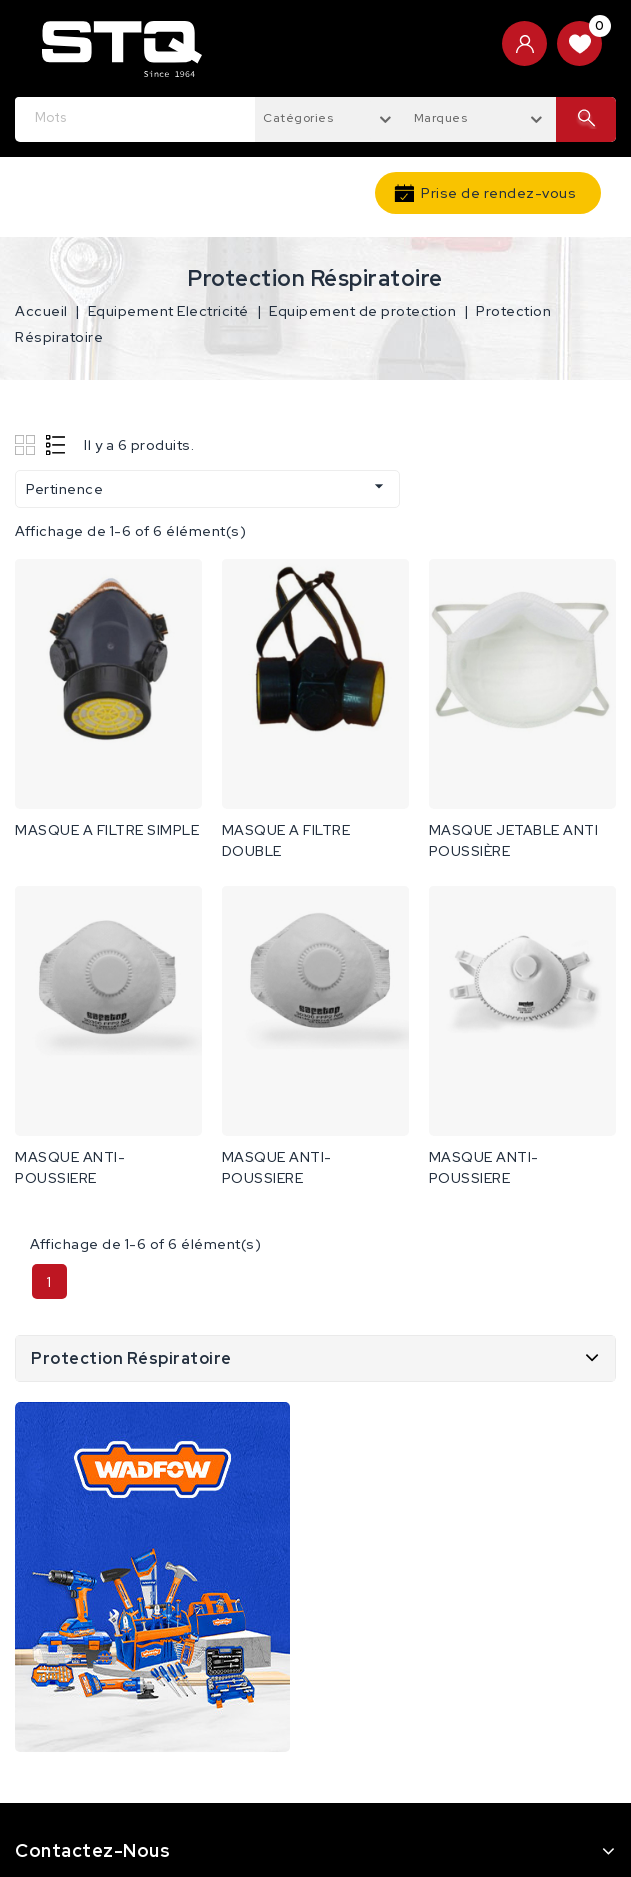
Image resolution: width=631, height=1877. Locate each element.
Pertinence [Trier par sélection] (207, 487)
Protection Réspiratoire (131, 1358)
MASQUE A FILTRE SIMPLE (107, 830)
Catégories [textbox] (298, 118)
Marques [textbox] (441, 118)
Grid (27, 444)
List (56, 444)
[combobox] (330, 117)
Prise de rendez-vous (498, 193)
